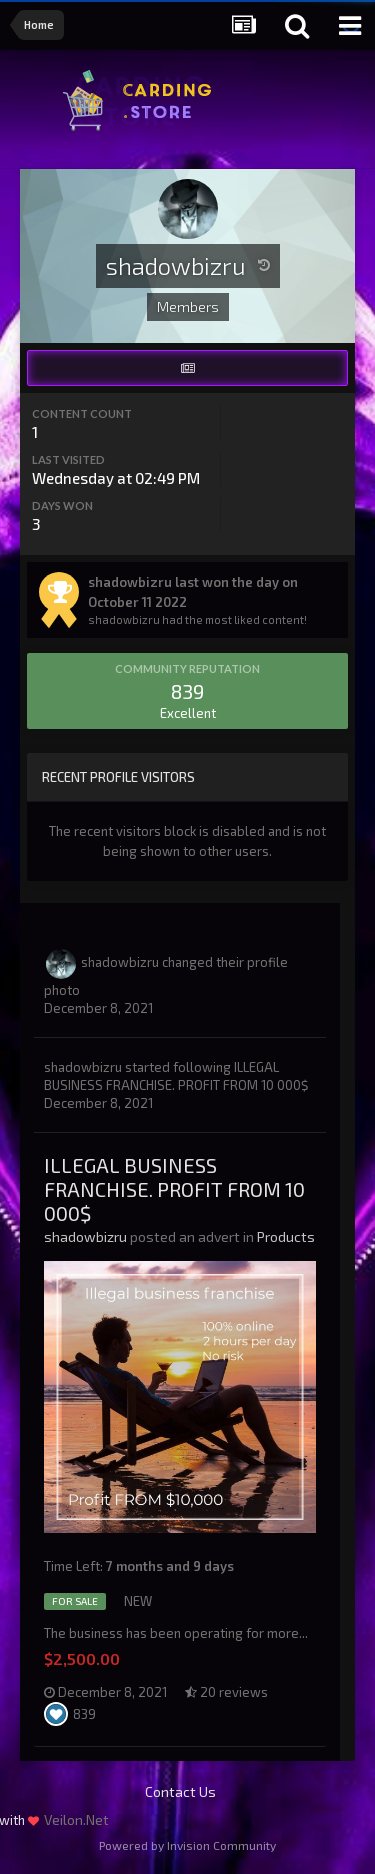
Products (286, 1236)
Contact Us (180, 1791)
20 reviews (226, 1692)
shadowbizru (120, 962)
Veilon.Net (76, 1819)
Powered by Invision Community (187, 1845)
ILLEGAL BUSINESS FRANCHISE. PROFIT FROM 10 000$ (174, 1189)
